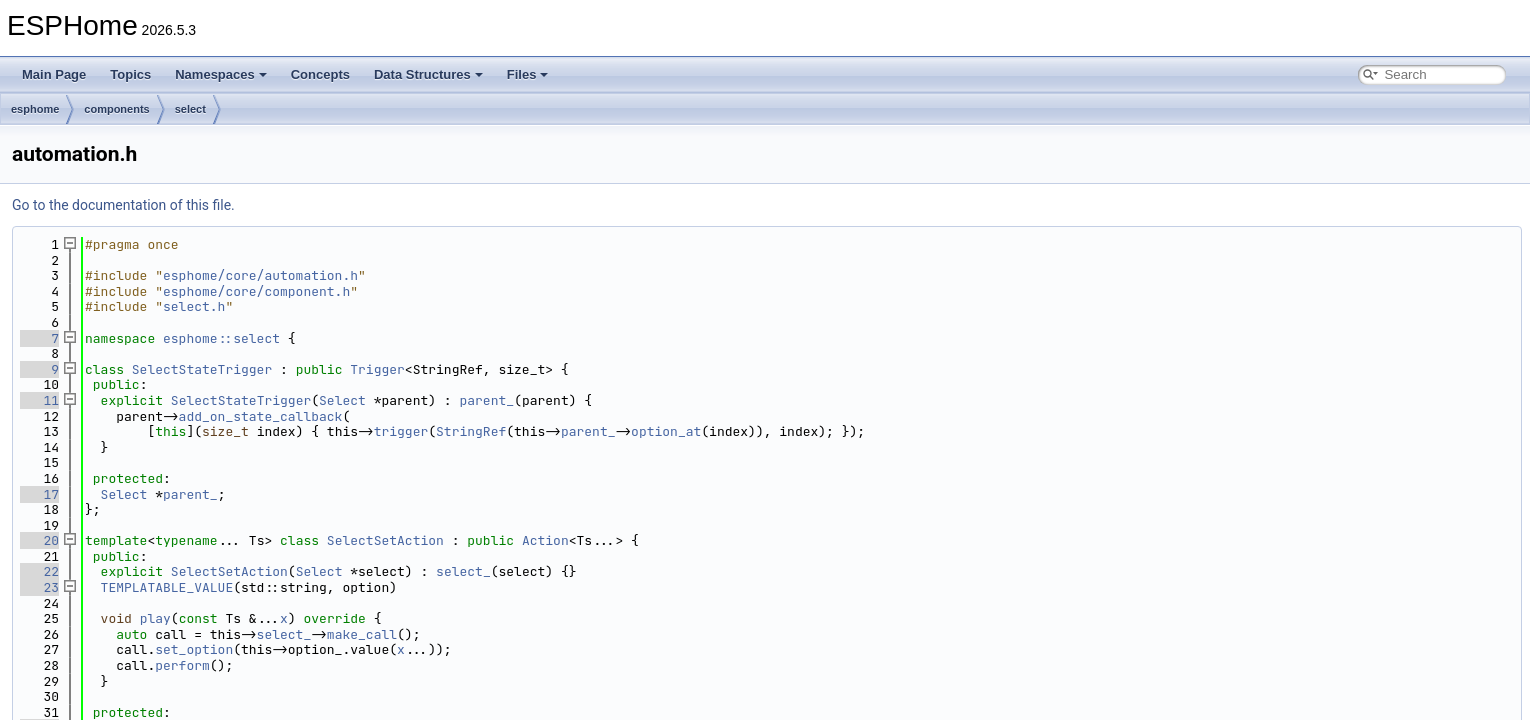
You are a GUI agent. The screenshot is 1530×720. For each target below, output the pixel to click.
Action (545, 540)
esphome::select (221, 338)
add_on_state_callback (261, 416)
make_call (362, 634)
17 (39, 494)
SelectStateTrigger (202, 369)
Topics (130, 74)
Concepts (320, 74)
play (155, 618)
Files (528, 74)
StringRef (471, 431)
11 (39, 400)
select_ (463, 571)
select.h (194, 306)
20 (39, 540)
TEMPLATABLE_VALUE (167, 587)
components (116, 109)
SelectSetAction (385, 540)
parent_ (486, 400)
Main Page (54, 74)
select (190, 109)
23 (39, 587)
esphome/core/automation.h (260, 275)
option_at (666, 431)
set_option (194, 649)
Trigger (377, 369)
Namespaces (221, 74)
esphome (35, 109)
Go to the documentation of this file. (123, 205)
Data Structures (428, 74)
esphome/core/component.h (256, 291)
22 (39, 571)
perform (182, 665)
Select (342, 400)
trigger (401, 431)
